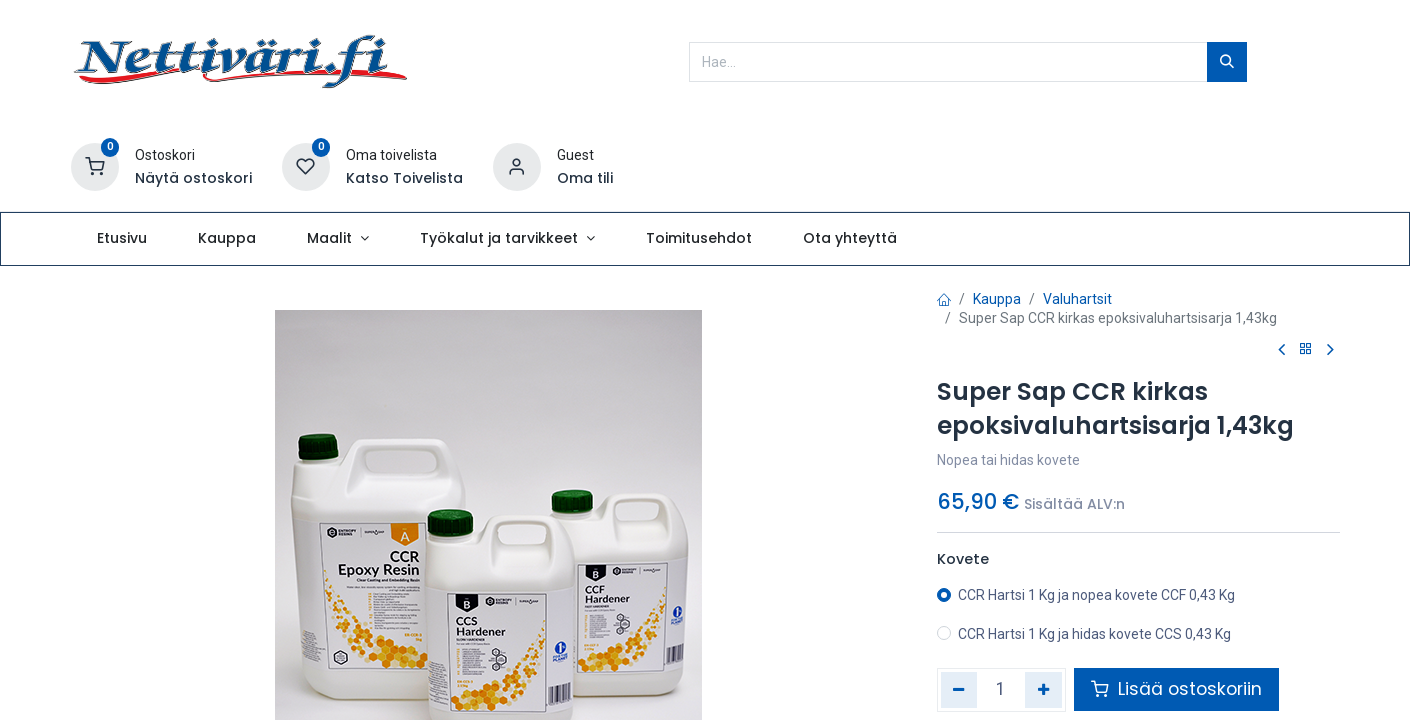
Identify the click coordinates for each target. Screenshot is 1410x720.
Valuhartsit (1077, 299)
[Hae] (1227, 62)
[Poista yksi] (959, 690)
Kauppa (997, 299)
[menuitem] (121, 239)
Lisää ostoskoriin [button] (1176, 689)
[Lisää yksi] (1043, 690)
